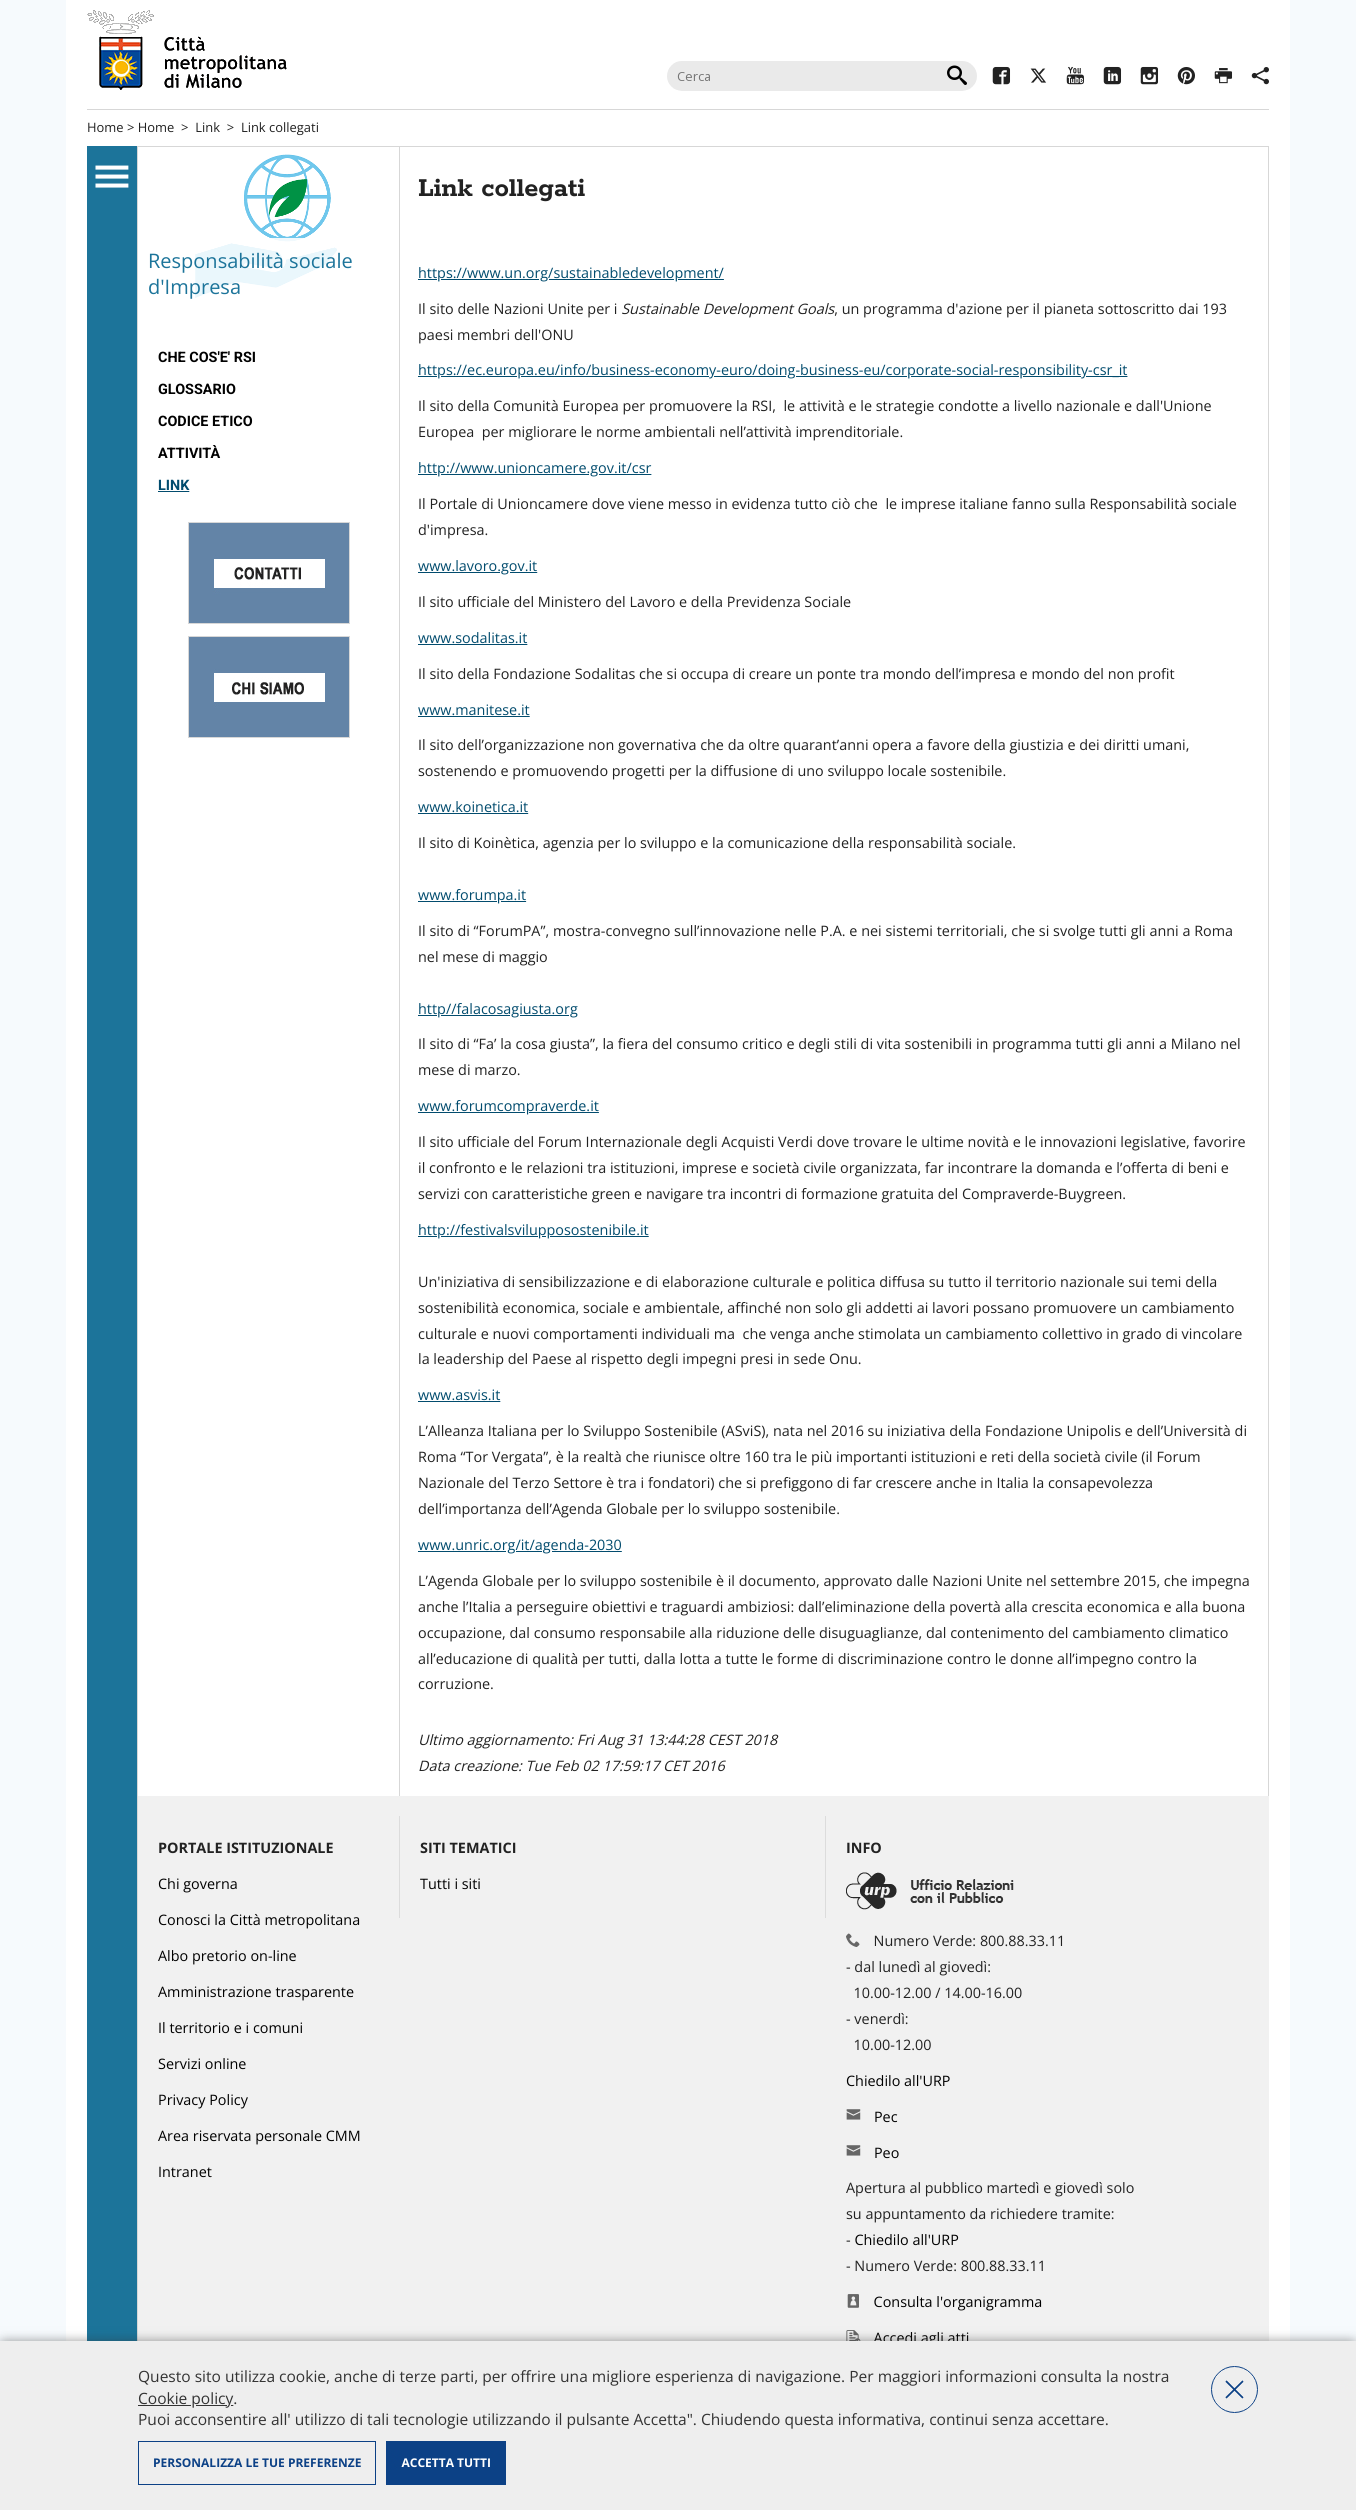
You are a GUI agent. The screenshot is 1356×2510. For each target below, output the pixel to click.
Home (105, 127)
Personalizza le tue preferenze (257, 2462)
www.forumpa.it (472, 895)
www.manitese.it (474, 710)
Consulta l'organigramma (958, 2302)
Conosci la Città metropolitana (259, 1920)
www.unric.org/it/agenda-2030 (520, 1545)
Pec (886, 2117)
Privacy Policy (203, 2100)
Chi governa (198, 1884)
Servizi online (202, 2064)
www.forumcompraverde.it (508, 1106)
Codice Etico (205, 421)
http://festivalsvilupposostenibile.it (533, 1230)
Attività (189, 453)
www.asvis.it (459, 1395)
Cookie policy (185, 2398)
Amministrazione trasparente (256, 1992)
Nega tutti (1234, 2389)
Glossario (197, 389)
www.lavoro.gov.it (477, 566)
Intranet (185, 2172)
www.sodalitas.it (472, 638)
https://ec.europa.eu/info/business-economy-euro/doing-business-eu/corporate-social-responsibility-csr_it (772, 370)
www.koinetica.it (473, 807)
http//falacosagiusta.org (498, 1009)
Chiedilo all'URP (900, 2081)
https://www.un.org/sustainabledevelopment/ (571, 273)
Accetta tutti (445, 2462)
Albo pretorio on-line (227, 1956)
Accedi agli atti (922, 2338)
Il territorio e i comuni (230, 2028)
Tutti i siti (450, 1884)
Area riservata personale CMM (259, 2136)
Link (207, 127)
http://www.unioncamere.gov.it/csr (534, 468)
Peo (886, 2153)
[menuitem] (268, 358)
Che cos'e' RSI (207, 357)
